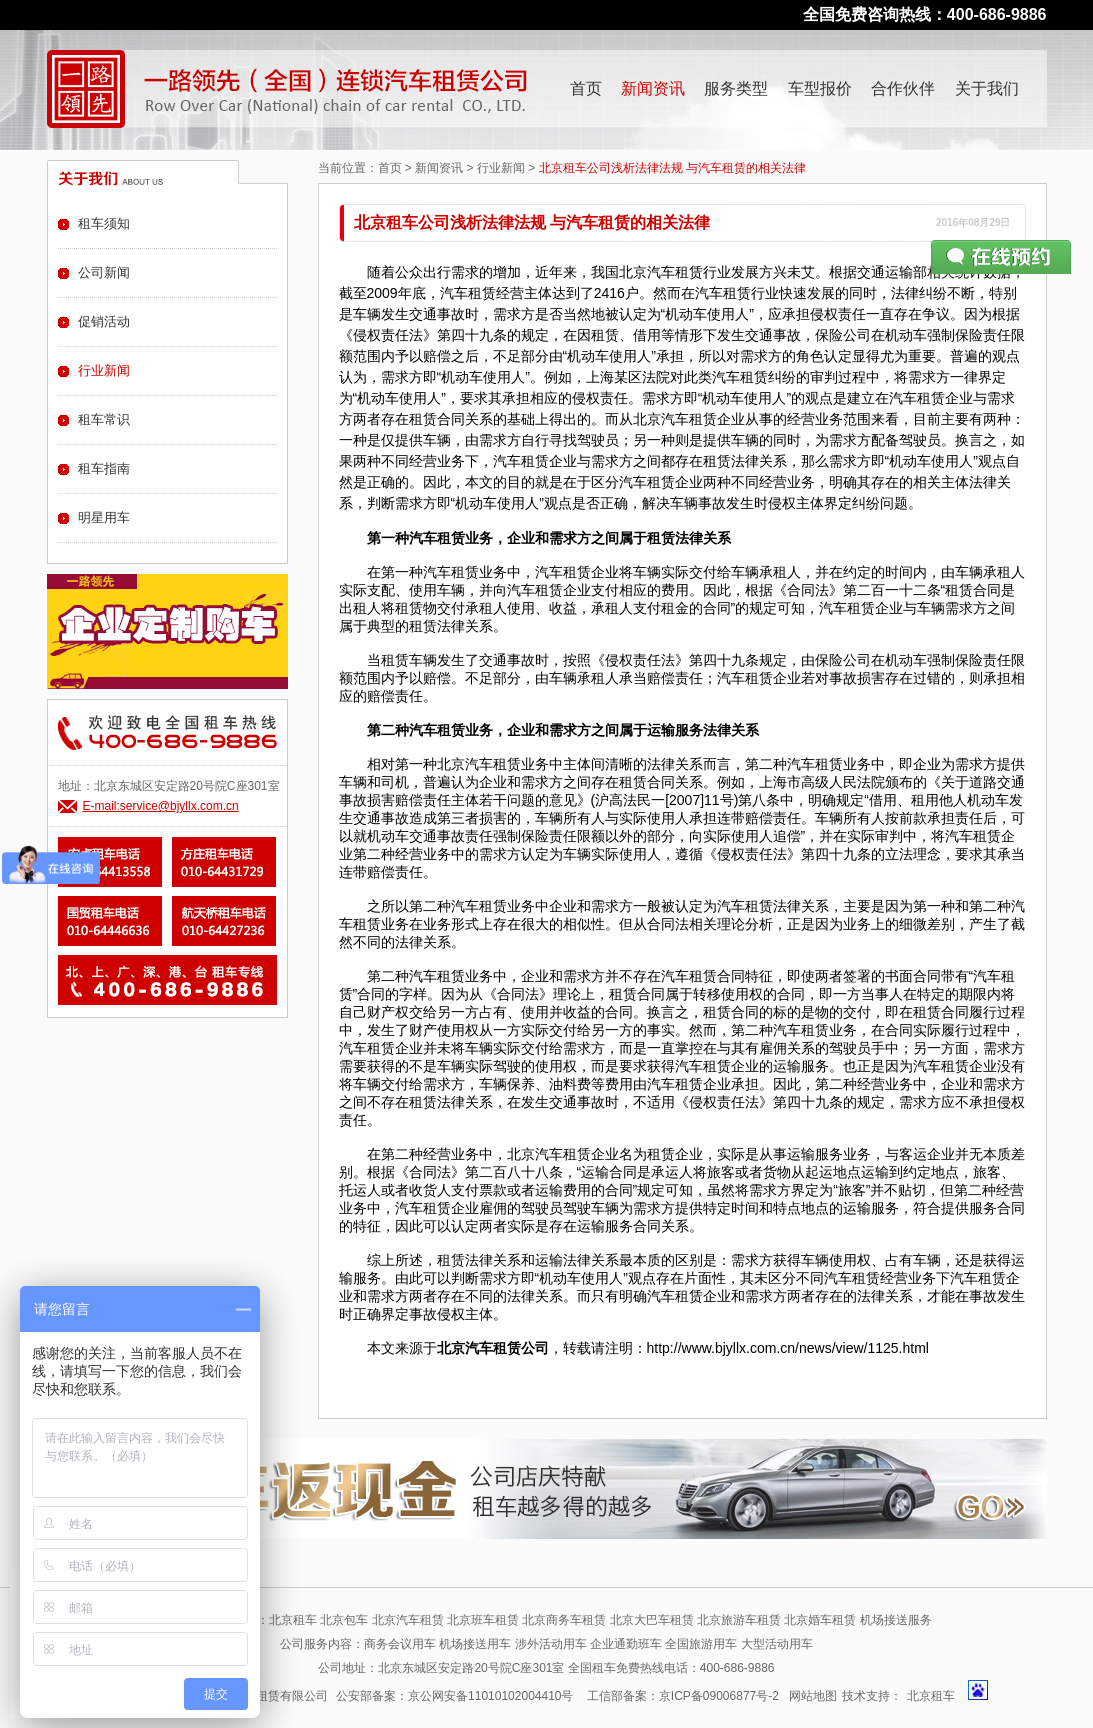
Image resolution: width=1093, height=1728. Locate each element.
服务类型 (736, 88)
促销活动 (104, 321)
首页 (586, 88)
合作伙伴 (903, 88)
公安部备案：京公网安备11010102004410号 (454, 1696)
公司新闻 (104, 272)
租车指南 (104, 468)
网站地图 (813, 1696)
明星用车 (104, 517)
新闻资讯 (653, 88)
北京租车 (931, 1696)
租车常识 (104, 419)
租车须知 (104, 223)
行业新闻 (501, 168)
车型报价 (820, 88)
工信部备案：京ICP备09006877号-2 (683, 1696)
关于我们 (987, 88)
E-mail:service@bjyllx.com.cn (161, 806)
